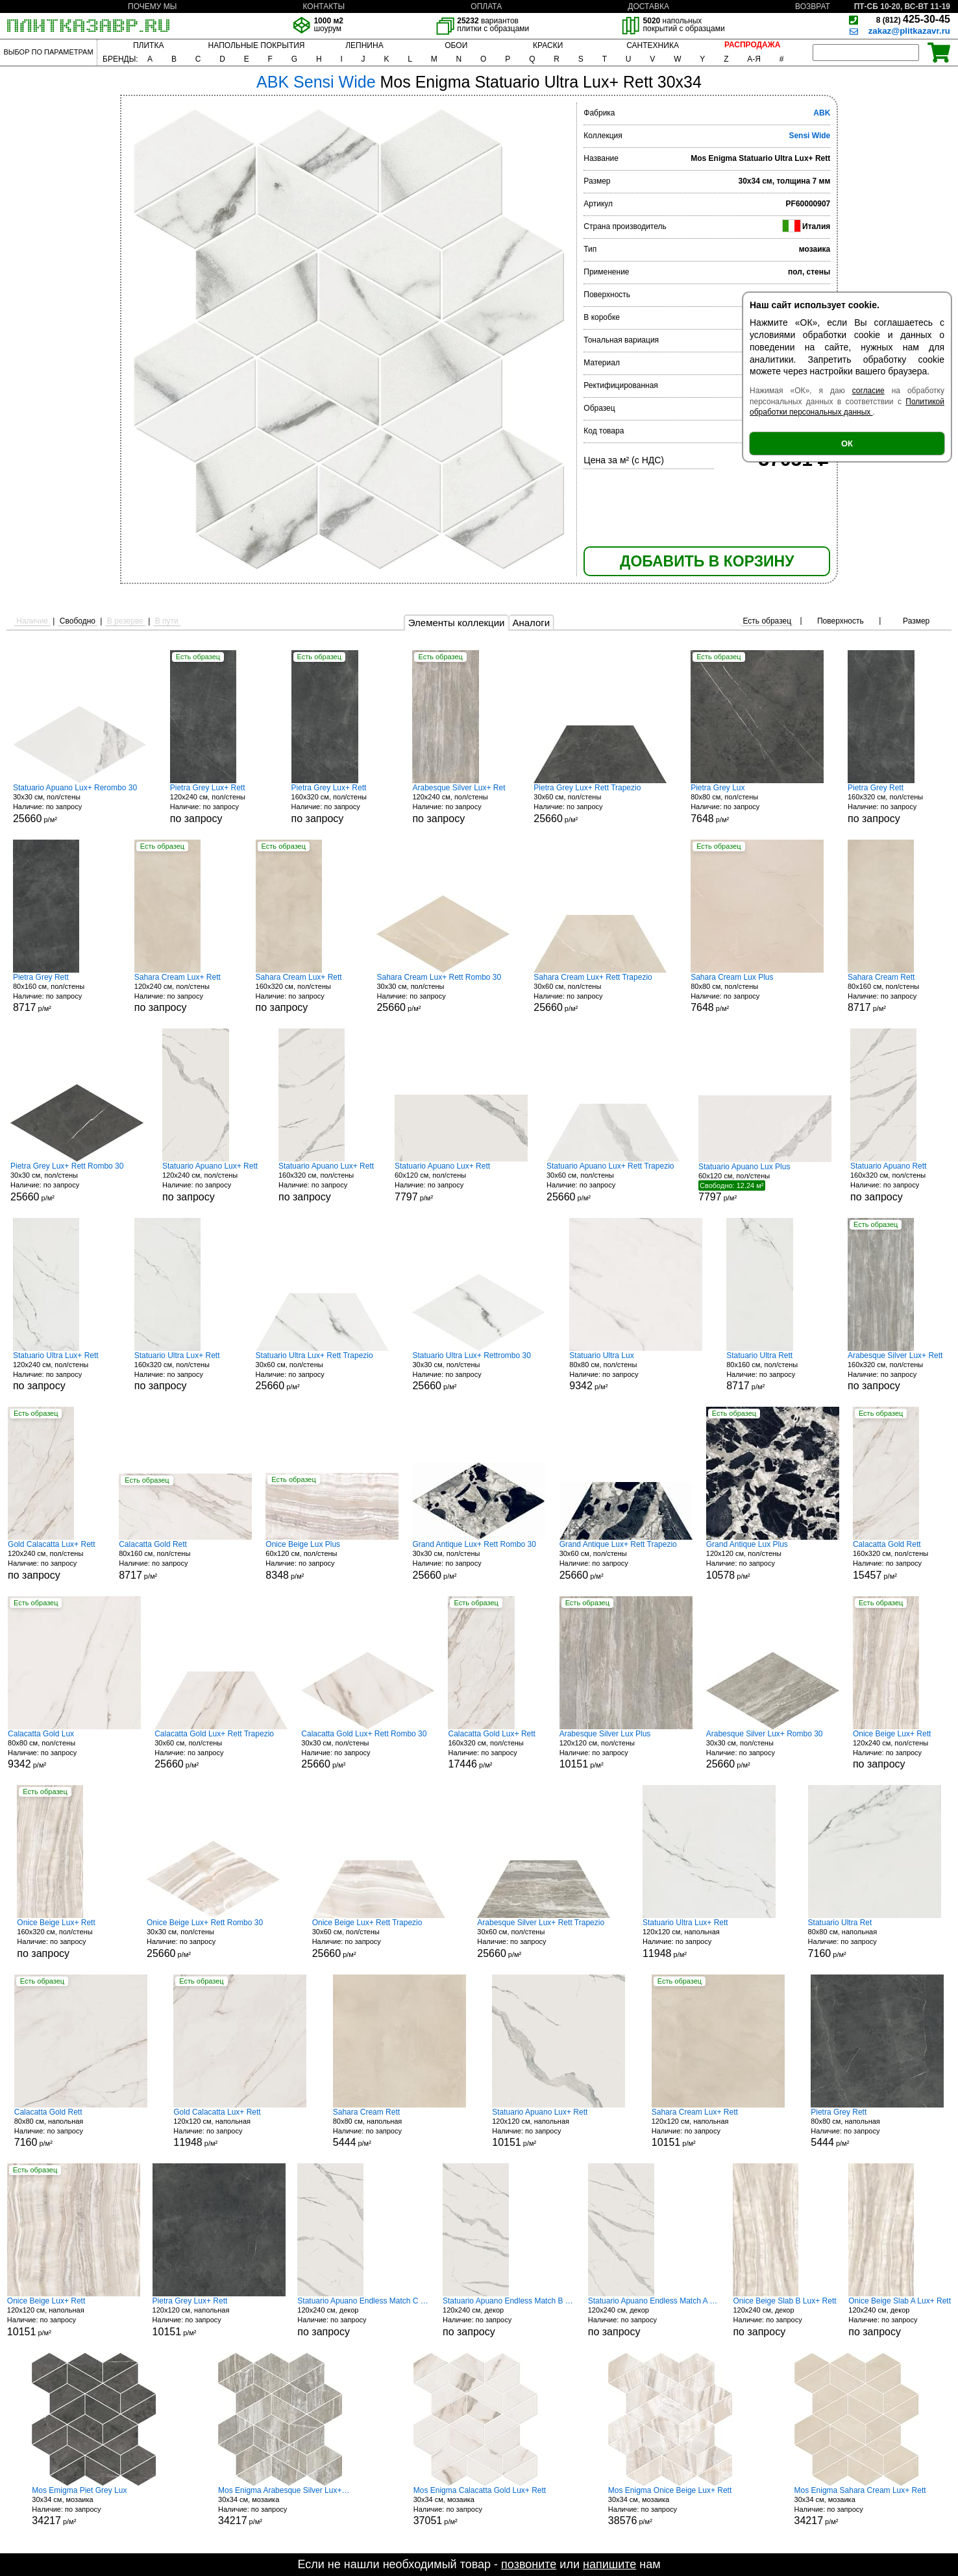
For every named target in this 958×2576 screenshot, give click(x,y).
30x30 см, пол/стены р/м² (79, 803)
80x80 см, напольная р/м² (874, 1938)
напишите (609, 2564)
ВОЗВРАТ (812, 6)
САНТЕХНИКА (652, 45)
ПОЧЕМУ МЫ (152, 6)
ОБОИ (456, 45)
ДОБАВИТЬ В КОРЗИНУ (707, 561)
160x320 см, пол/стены (340, 803)
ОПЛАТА (486, 6)
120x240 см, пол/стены (218, 803)
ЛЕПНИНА (364, 45)
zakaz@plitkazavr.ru (909, 31)
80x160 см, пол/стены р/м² (61, 993)
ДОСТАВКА (648, 6)
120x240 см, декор (363, 2316)
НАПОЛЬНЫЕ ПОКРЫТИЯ (256, 45)
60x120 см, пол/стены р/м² (461, 1181)
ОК (847, 443)
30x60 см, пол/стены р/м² (600, 803)
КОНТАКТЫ (323, 6)
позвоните (528, 2564)
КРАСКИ (548, 45)
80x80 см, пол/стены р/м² (757, 803)
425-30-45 (913, 19)
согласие (868, 390)
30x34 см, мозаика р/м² (94, 2506)
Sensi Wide (809, 135)
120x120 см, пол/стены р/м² (772, 1560)
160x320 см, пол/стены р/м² (901, 1560)
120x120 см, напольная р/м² (709, 1938)
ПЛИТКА (148, 45)
